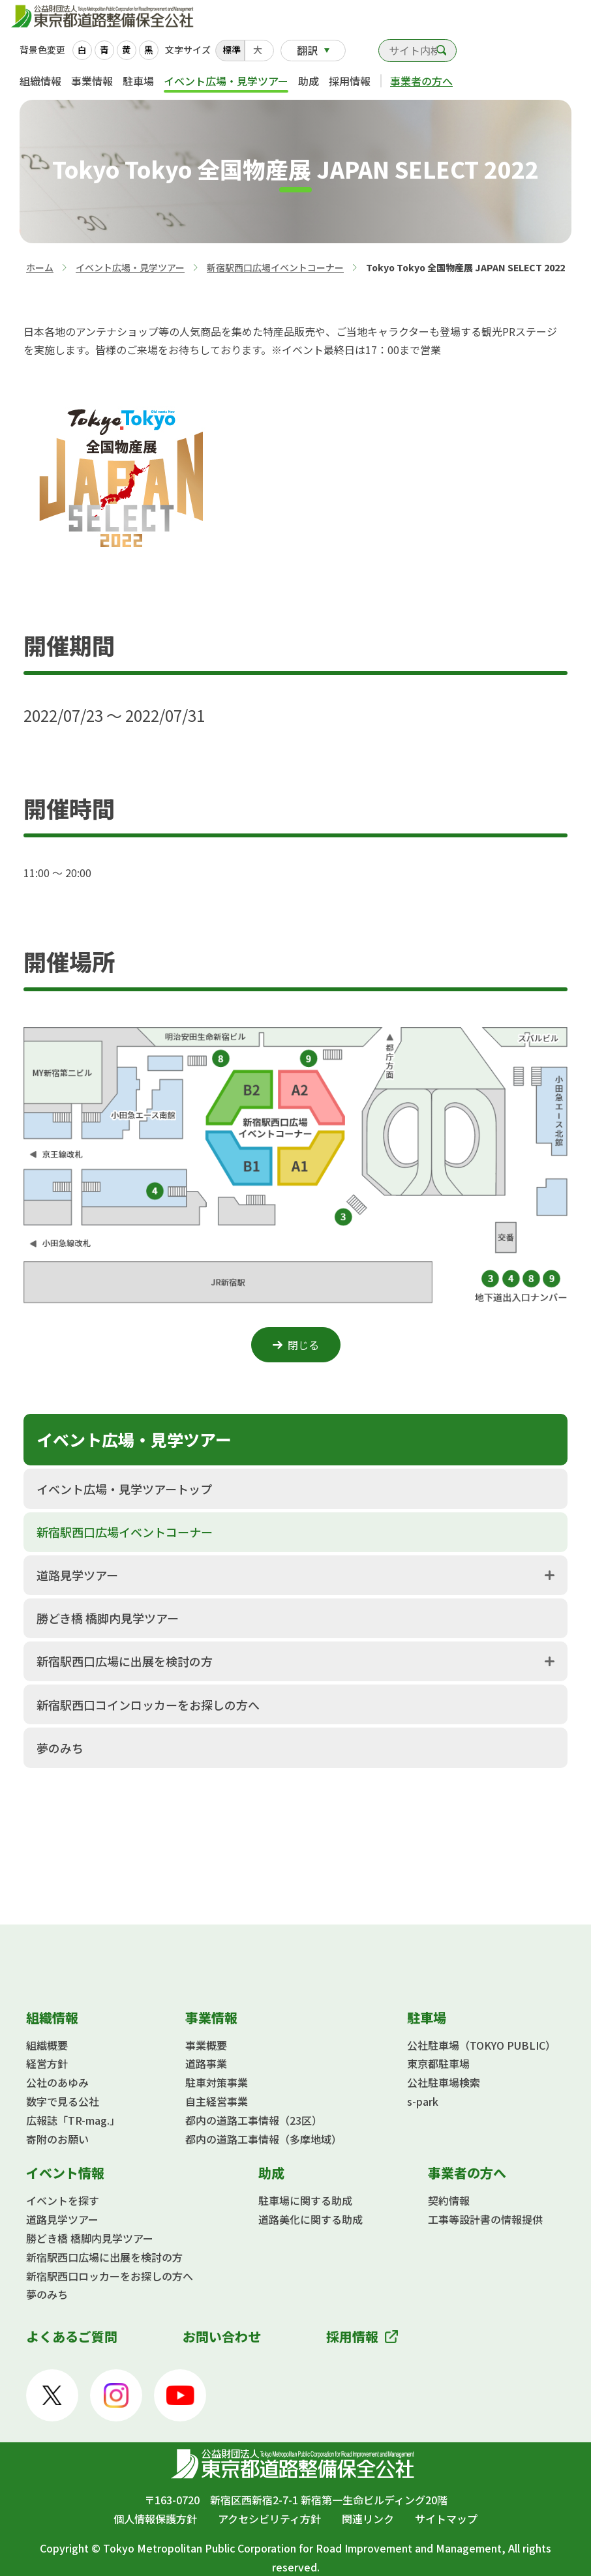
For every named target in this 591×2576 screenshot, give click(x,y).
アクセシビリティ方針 (269, 2518)
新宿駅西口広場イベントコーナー (275, 267)
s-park (422, 2101)
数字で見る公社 (62, 2101)
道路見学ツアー (77, 1574)
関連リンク (368, 2518)
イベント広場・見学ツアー (226, 81)
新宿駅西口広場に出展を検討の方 (125, 1661)
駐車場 (138, 81)
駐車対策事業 (216, 2082)
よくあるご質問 (71, 2336)
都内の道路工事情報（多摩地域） (263, 2139)
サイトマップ (446, 2518)
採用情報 (350, 81)
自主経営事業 (216, 2101)
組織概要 (47, 2045)
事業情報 (92, 81)
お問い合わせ (362, 53)
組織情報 (40, 81)
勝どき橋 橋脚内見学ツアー (108, 1618)
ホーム (39, 267)
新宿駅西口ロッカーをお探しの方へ (109, 2276)
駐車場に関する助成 (305, 2200)
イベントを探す (62, 2200)
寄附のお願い (57, 2139)
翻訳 (307, 50)
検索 (441, 50)
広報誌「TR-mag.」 (73, 2120)
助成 (308, 81)
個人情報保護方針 (155, 2518)
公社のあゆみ (57, 2082)
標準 (231, 49)
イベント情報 (65, 2172)
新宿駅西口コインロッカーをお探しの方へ (148, 1704)
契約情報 (449, 2200)
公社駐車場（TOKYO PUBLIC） (481, 2045)
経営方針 (47, 2063)
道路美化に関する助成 (310, 2219)
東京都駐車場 (438, 2063)
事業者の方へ (421, 81)
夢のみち (60, 1747)
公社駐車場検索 (443, 2082)
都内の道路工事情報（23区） (253, 2120)
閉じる (303, 1345)
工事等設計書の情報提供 (485, 2219)
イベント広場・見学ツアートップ (124, 1488)
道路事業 (206, 2063)
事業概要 (206, 2045)
